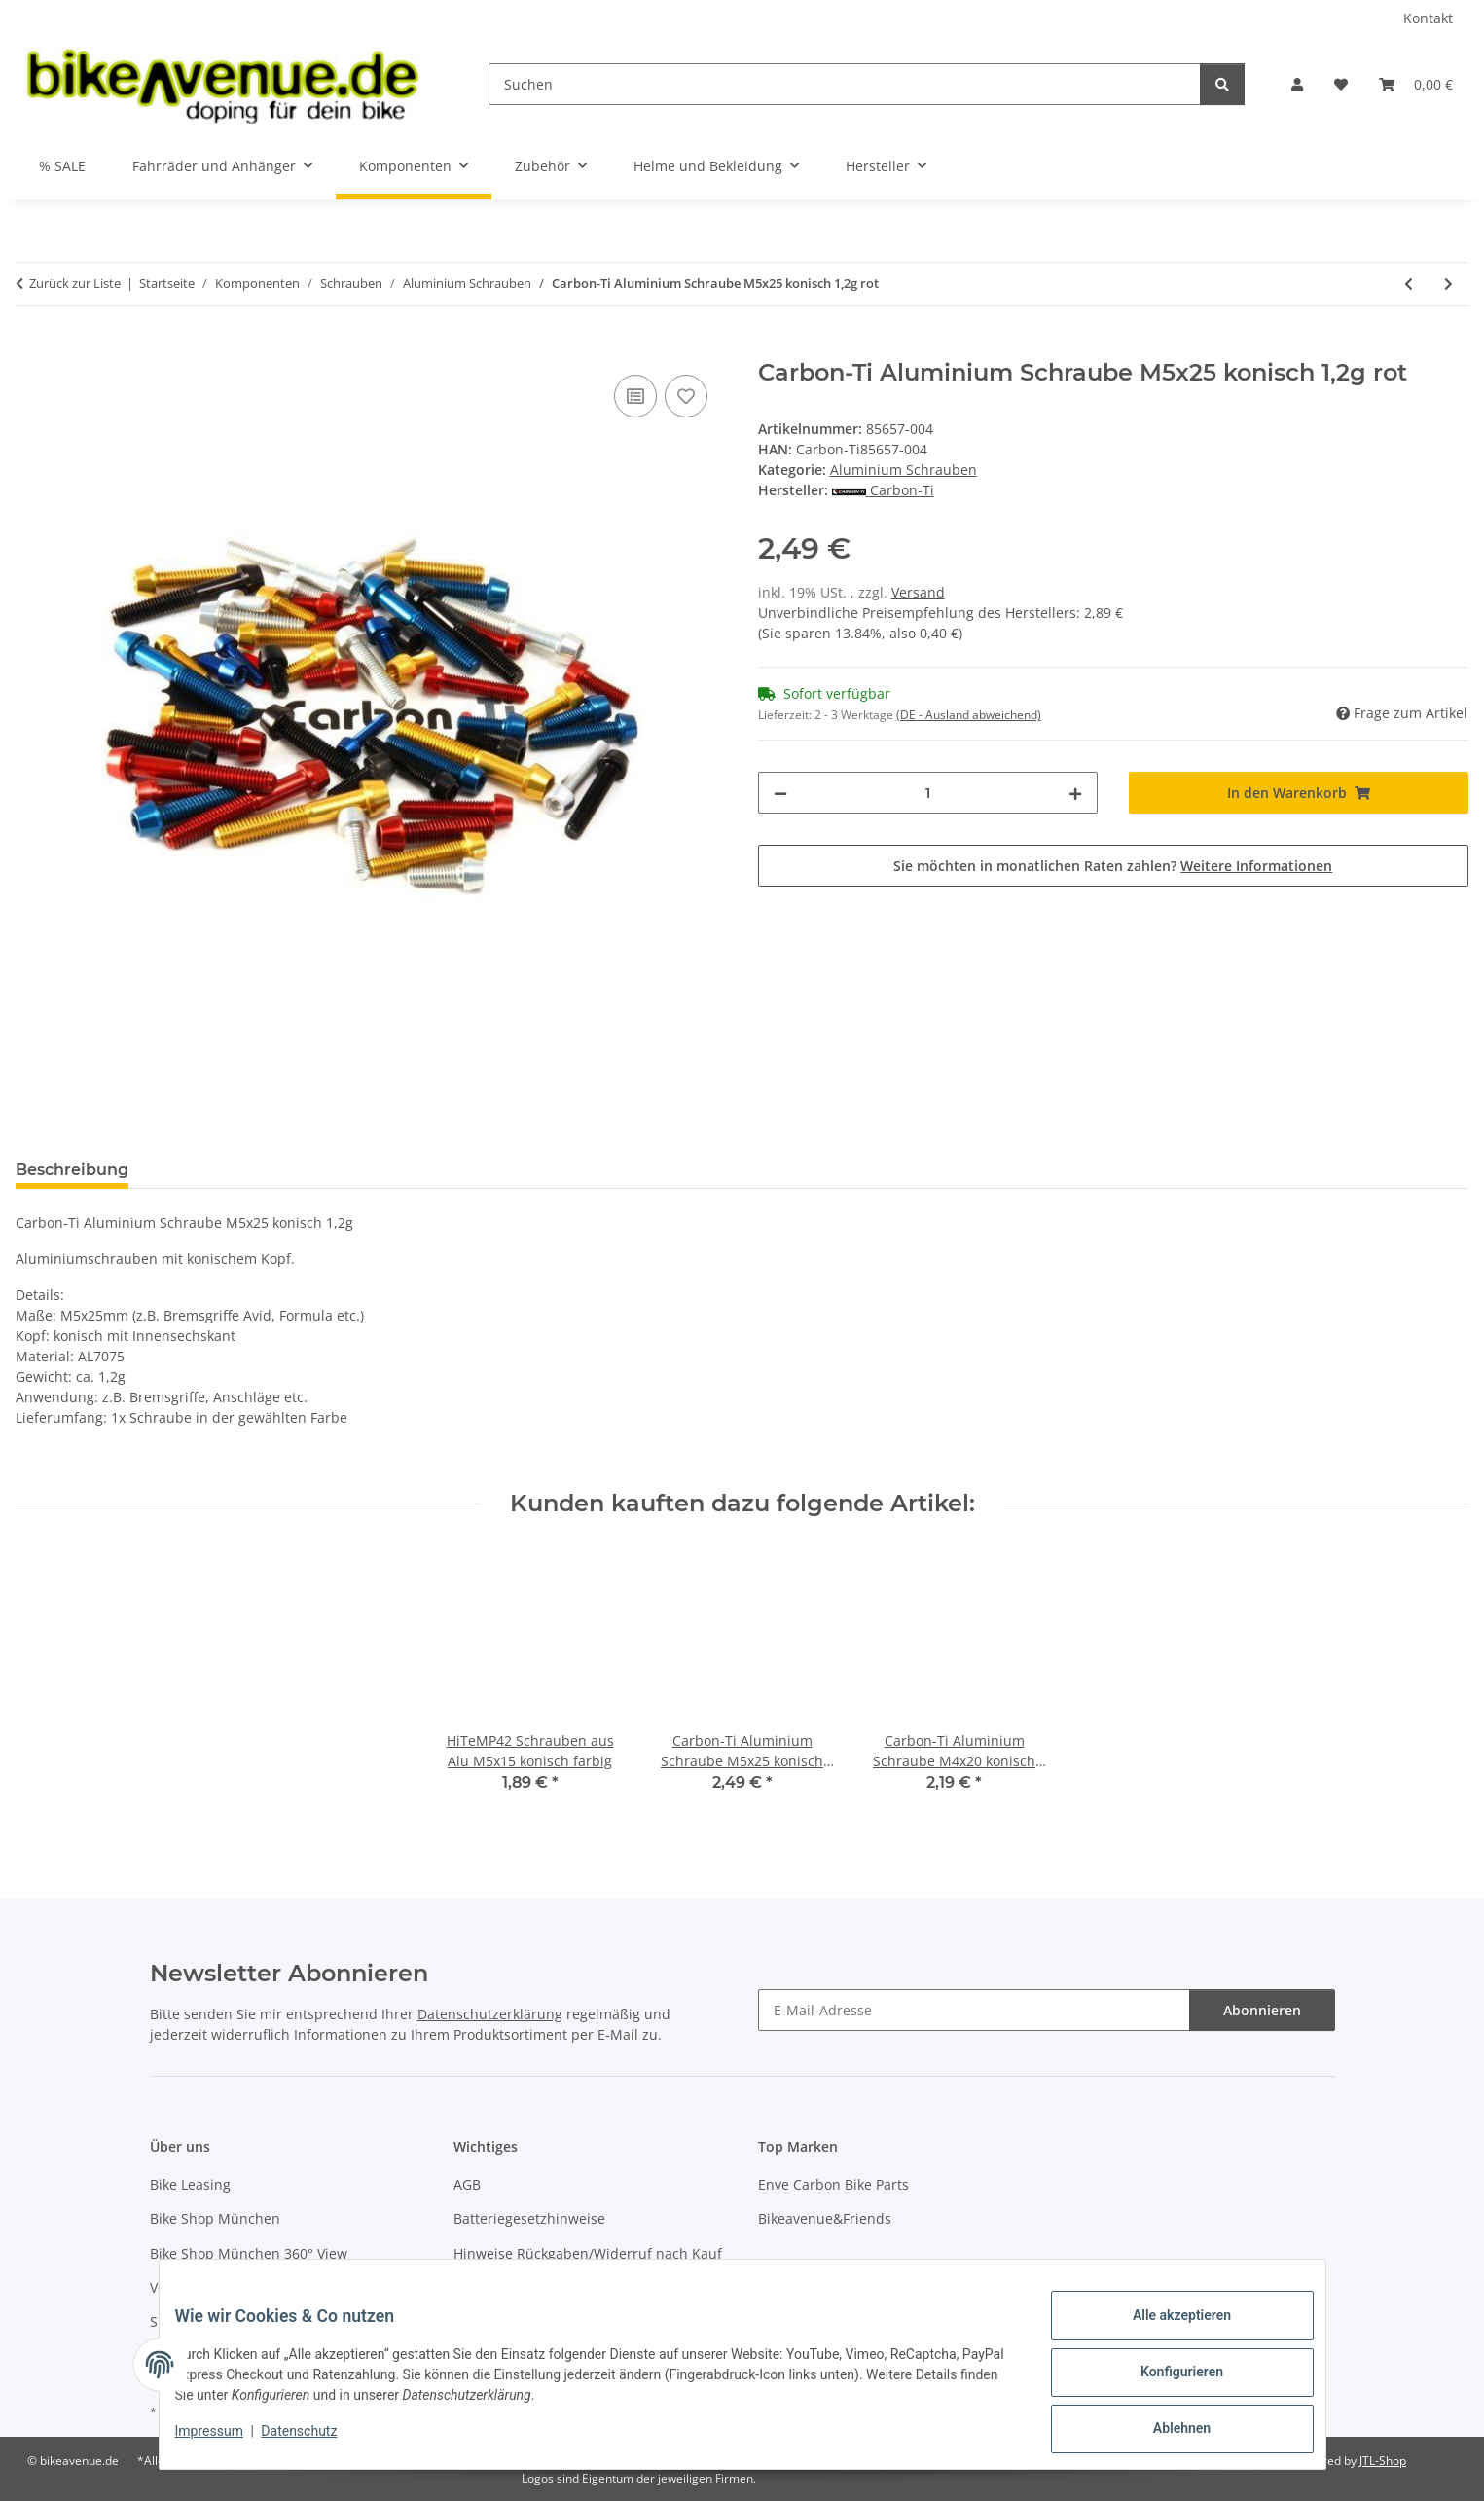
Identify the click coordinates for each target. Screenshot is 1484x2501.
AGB (467, 2184)
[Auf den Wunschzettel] (686, 396)
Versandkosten (198, 2287)
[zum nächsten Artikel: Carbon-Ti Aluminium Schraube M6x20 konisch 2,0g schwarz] (1448, 284)
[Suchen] (845, 84)
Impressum (225, 2440)
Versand (918, 592)
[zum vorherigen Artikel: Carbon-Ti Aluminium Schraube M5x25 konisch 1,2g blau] (1409, 284)
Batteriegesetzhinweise (529, 2218)
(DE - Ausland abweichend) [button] (968, 715)
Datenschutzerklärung (489, 2014)
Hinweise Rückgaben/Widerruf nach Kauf (587, 2253)
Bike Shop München (215, 2218)
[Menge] (928, 793)
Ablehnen (1166, 2432)
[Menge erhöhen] (1075, 793)
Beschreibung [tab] (72, 1169)
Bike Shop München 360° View (248, 2253)
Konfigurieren (1166, 2381)
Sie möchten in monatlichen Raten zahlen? (1112, 865)
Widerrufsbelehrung (520, 2287)
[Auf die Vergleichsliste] (635, 396)
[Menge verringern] (780, 793)
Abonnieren (1262, 2010)
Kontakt (1428, 18)
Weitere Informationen (1256, 865)
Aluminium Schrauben (903, 469)
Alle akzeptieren (1166, 2330)
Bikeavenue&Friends (824, 2218)
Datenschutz (314, 2440)
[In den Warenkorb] (31, 348)
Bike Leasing (190, 2184)
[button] (1297, 84)
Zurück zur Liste (75, 283)
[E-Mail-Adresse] (974, 2010)
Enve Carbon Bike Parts (833, 2184)
